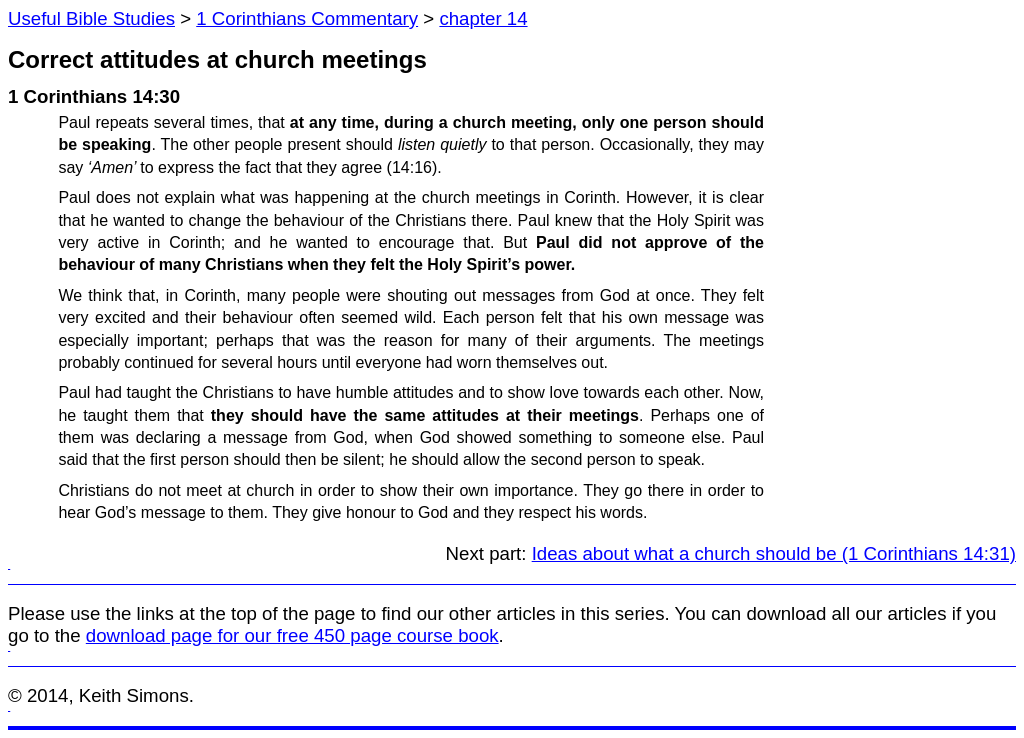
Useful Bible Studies (91, 18)
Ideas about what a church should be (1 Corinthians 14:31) (774, 553)
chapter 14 (483, 18)
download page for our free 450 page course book (292, 635)
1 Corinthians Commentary (307, 18)
